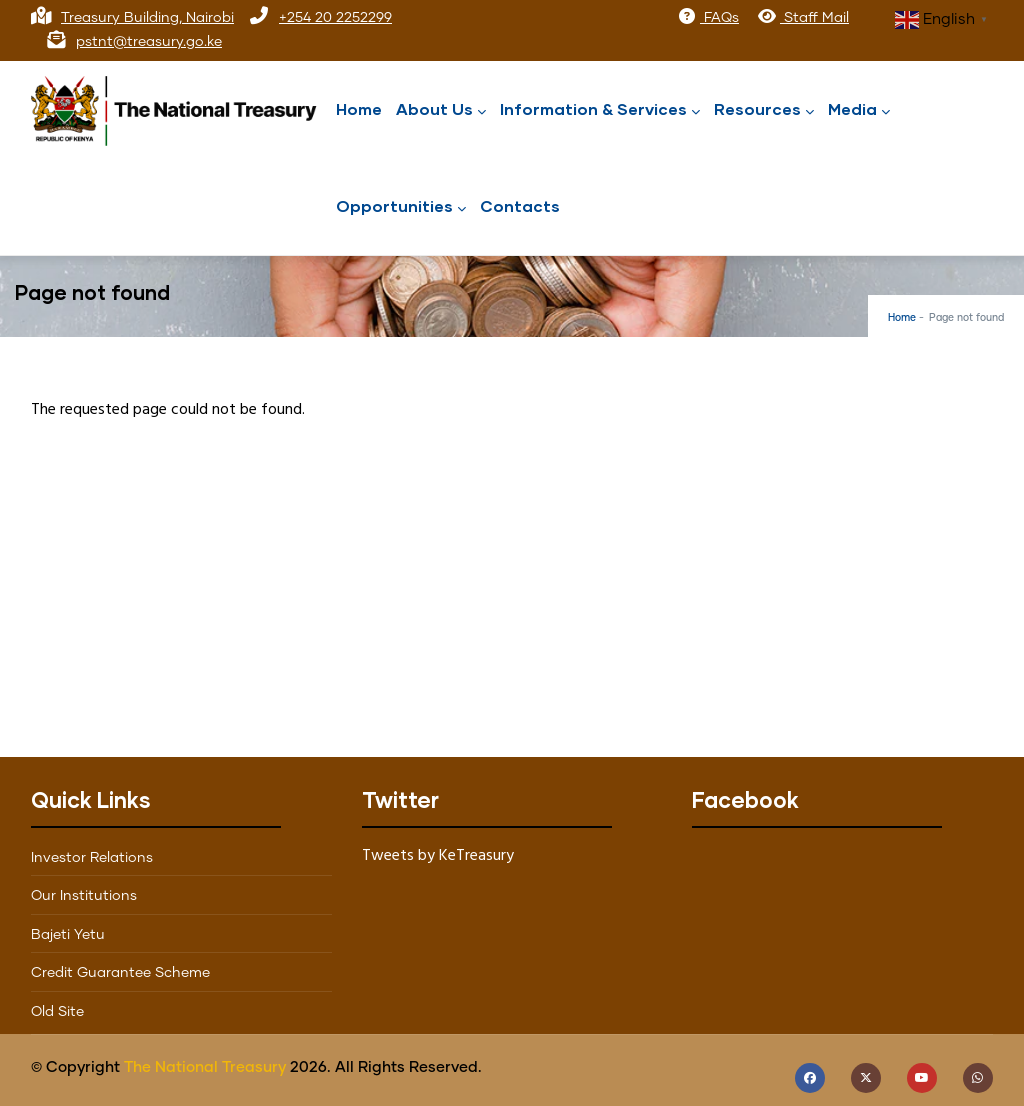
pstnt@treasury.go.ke (149, 42)
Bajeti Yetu (68, 935)
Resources (764, 110)
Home (359, 108)
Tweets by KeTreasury (438, 856)
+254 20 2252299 (335, 18)
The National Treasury (205, 1067)
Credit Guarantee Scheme (120, 973)
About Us (441, 110)
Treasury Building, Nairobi (147, 18)
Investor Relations (92, 858)
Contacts (520, 205)
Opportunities (401, 207)
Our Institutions (84, 896)
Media (859, 110)
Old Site (57, 1012)
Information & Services (600, 110)
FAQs (708, 18)
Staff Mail (803, 18)
